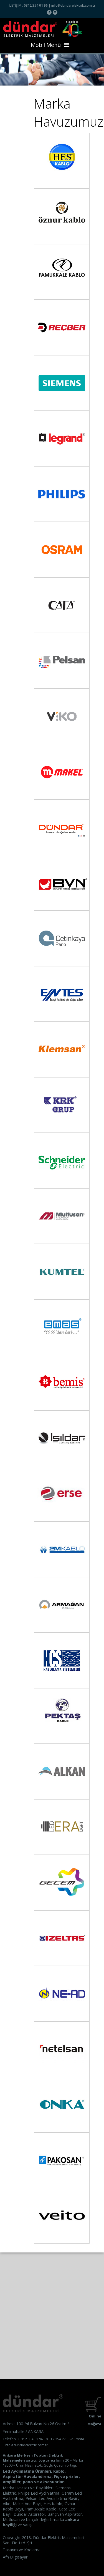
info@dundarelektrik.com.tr (73, 5)
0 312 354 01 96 (30, 2439)
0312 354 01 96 (36, 5)
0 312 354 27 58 (58, 2439)
